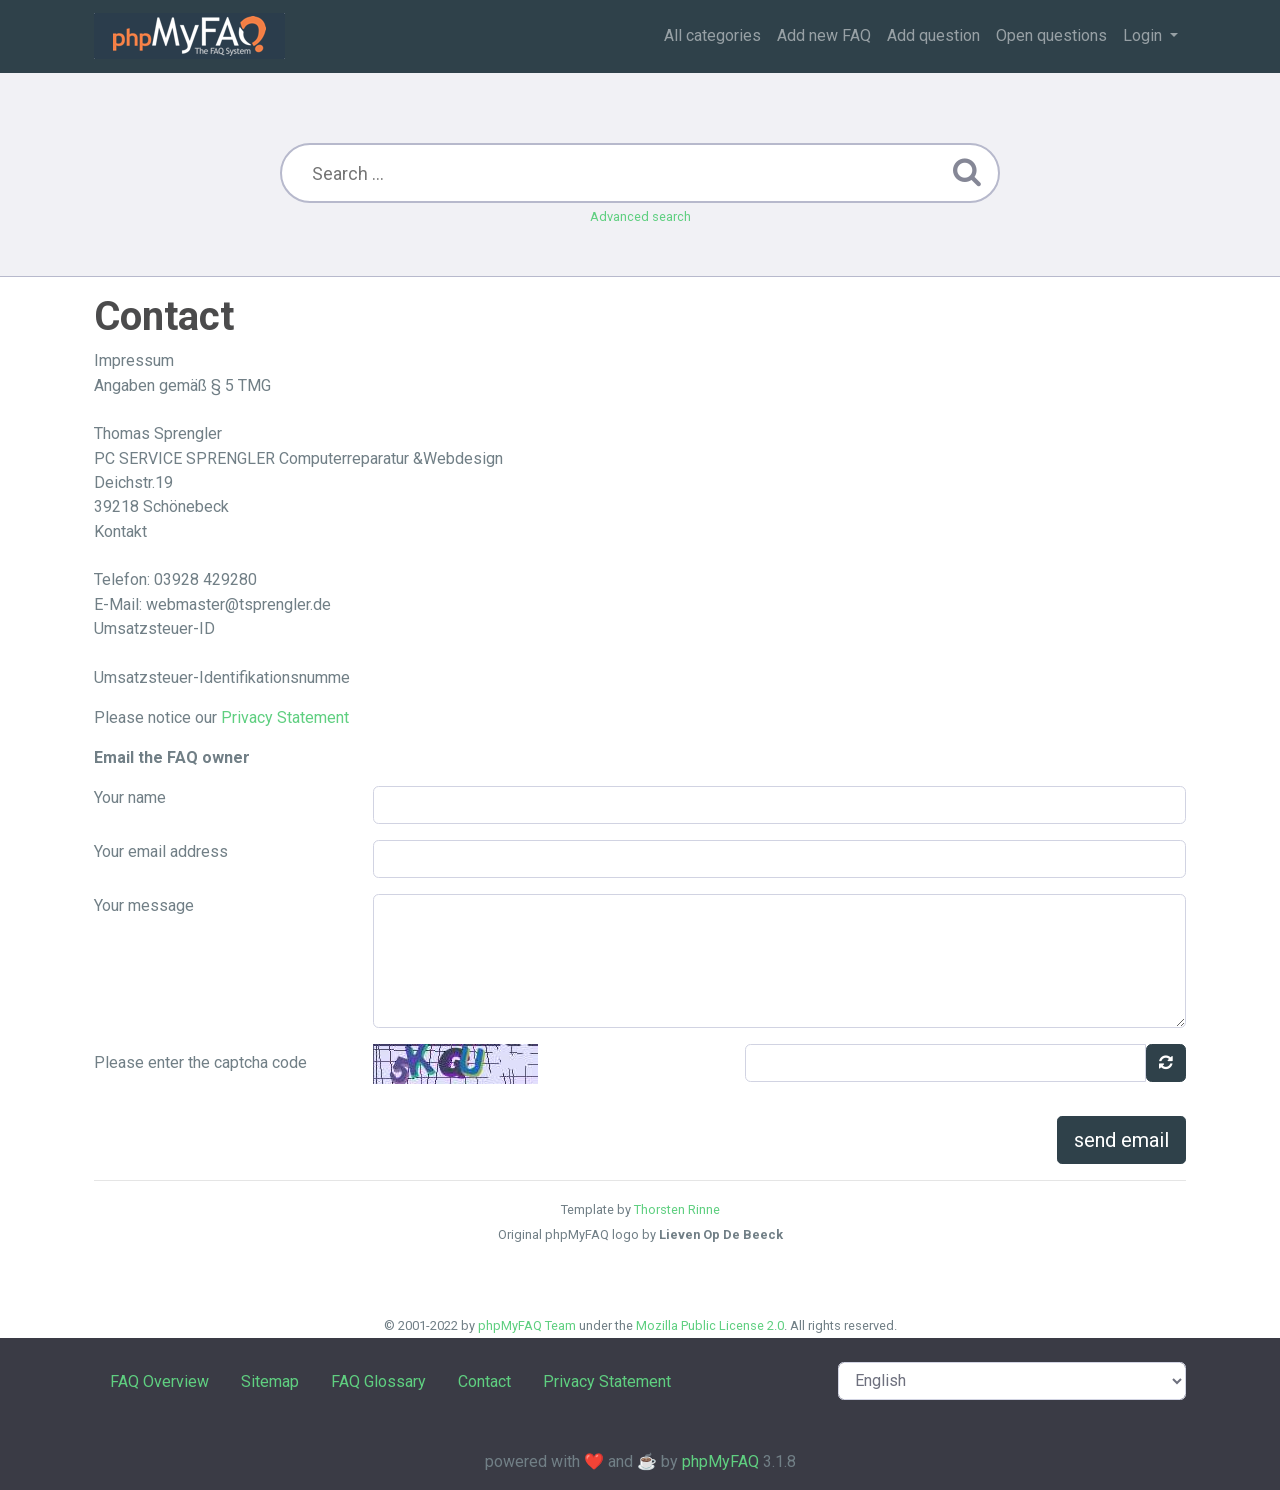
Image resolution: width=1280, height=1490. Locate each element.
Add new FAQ (824, 35)
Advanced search (640, 216)
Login (1144, 35)
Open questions (1051, 35)
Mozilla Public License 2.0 (710, 1325)
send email (1121, 1140)
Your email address (161, 851)
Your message (144, 905)
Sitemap (270, 1381)
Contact (484, 1381)
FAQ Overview (159, 1381)
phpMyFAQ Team (527, 1325)
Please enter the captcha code (200, 1062)
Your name (130, 797)
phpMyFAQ (720, 1461)
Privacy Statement (285, 717)
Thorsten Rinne (677, 1209)
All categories (712, 35)
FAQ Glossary (378, 1381)
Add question (933, 35)
